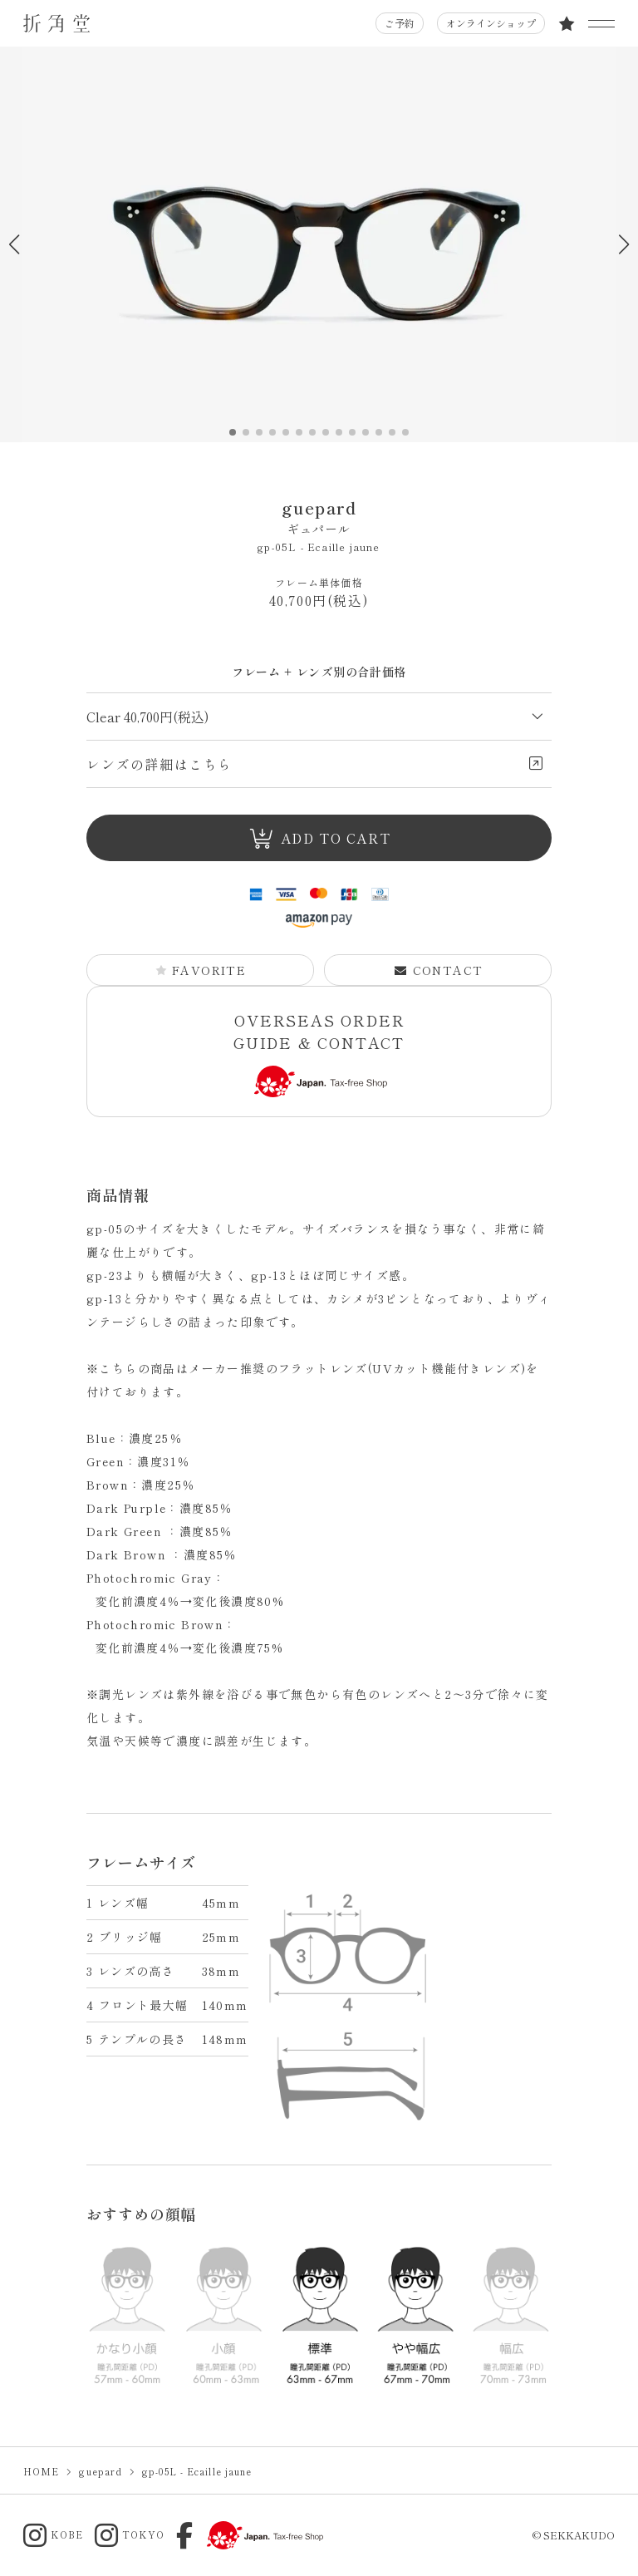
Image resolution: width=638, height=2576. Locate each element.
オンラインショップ (491, 23)
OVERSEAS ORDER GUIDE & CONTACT (319, 1053)
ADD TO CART (319, 838)
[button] (623, 244)
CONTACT (438, 970)
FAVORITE (200, 970)
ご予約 (400, 23)
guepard (319, 516)
